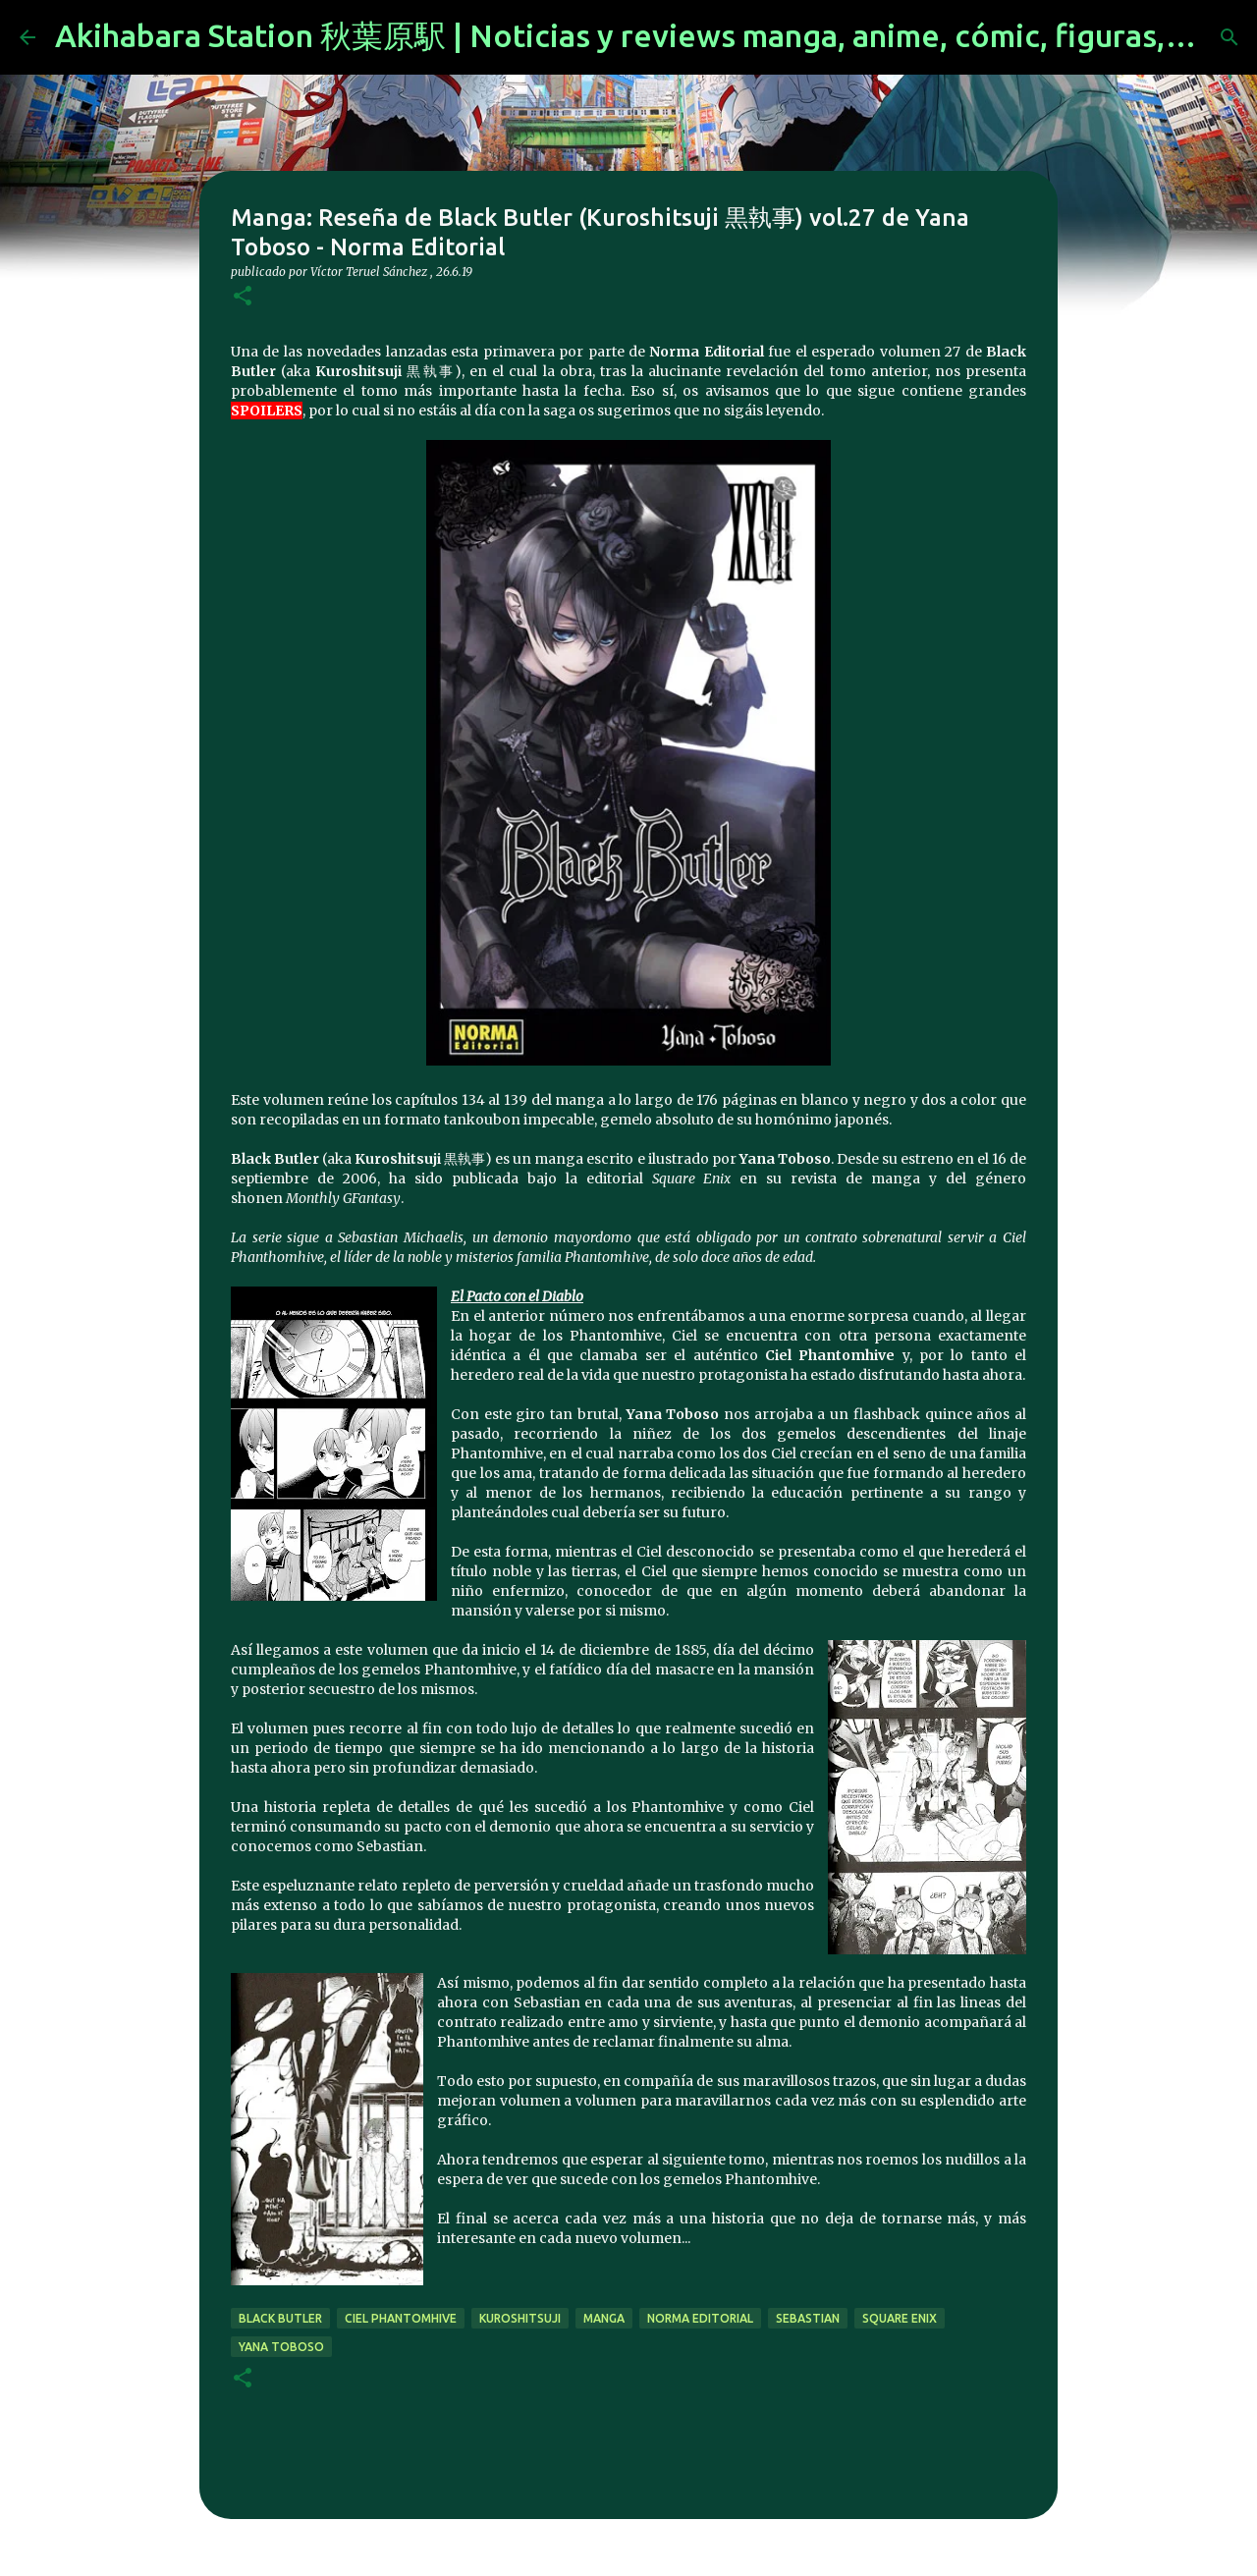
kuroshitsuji (520, 2318)
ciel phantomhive (401, 2318)
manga (604, 2318)
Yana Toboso (281, 2346)
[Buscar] (1229, 37)
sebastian (808, 2318)
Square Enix (899, 2318)
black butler (280, 2318)
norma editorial (700, 2318)
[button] (242, 297)
